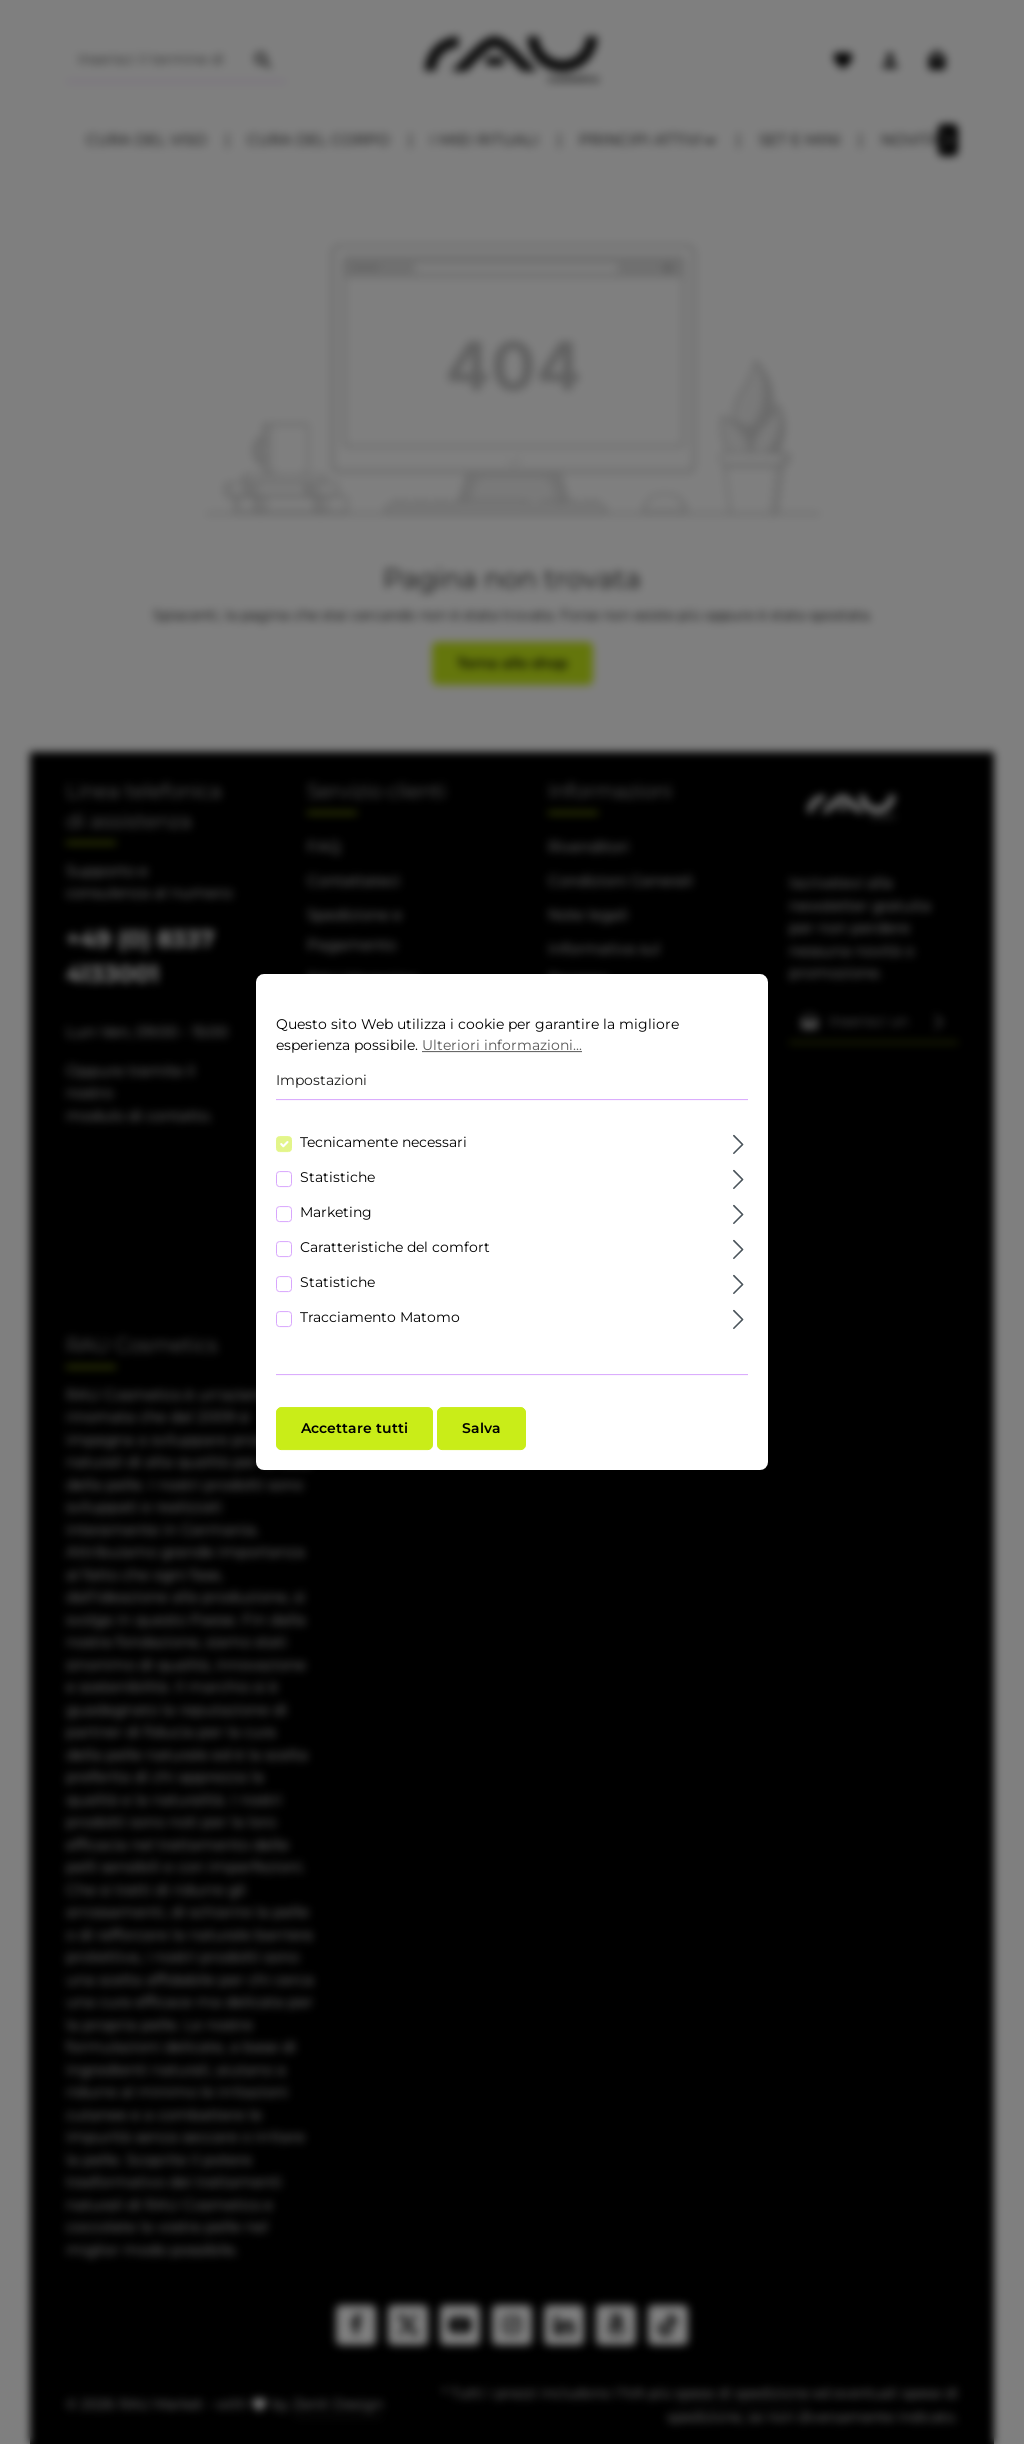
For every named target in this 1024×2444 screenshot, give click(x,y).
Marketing (336, 1214)
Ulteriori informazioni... (502, 1047)
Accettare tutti (354, 1430)
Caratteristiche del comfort (395, 1249)
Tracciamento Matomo (380, 1319)
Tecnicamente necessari (383, 1144)
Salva (481, 1430)
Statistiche (337, 1179)
